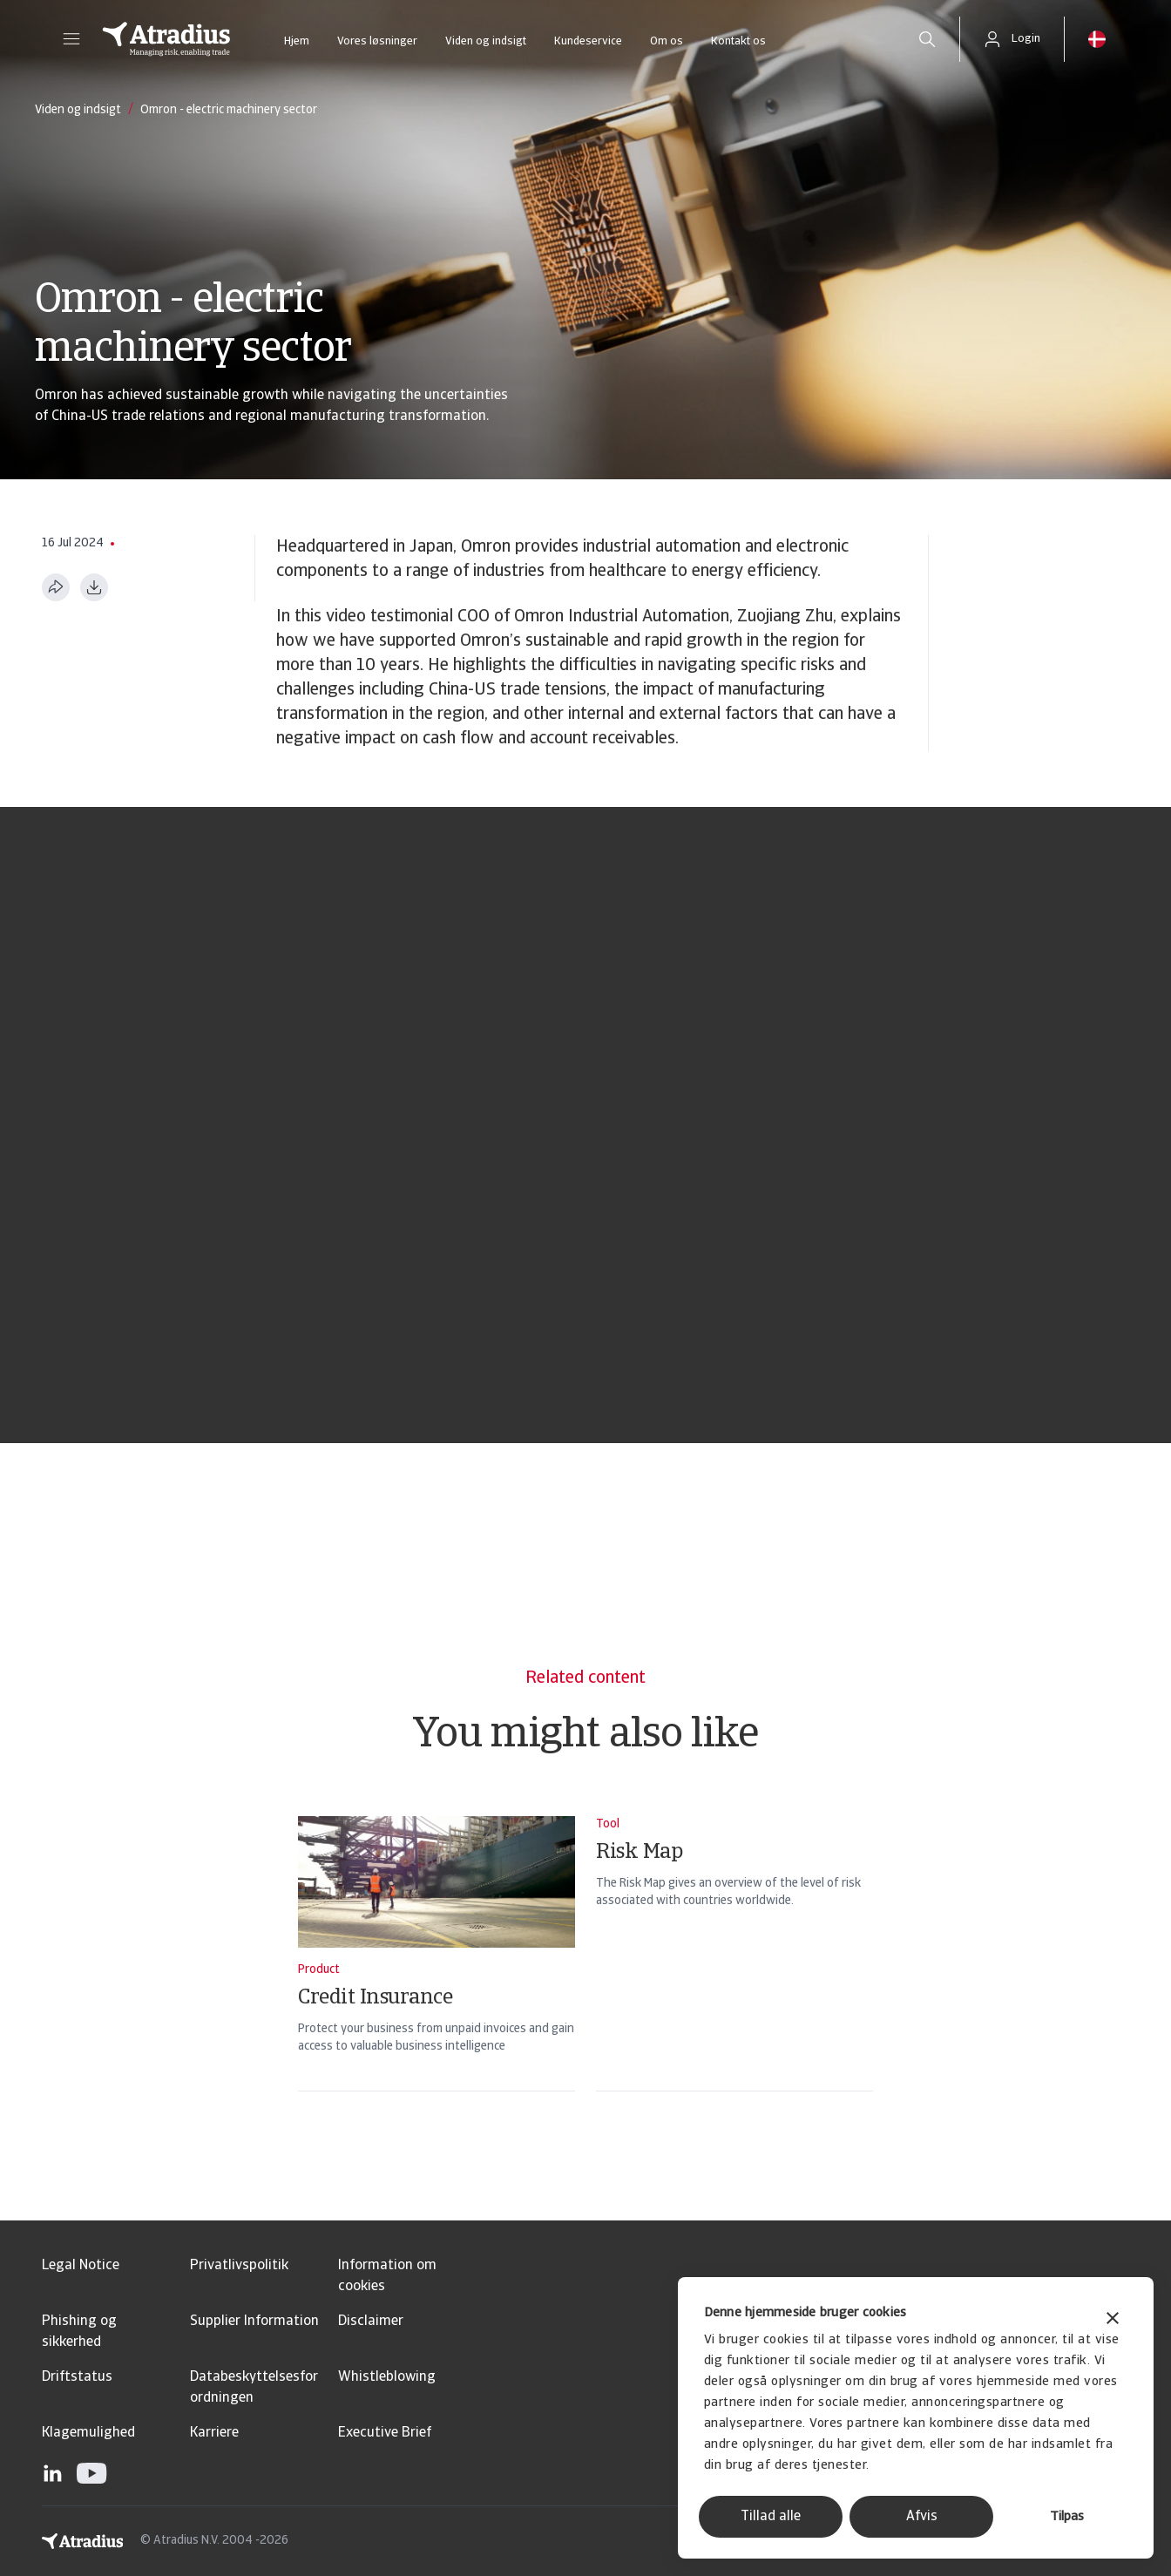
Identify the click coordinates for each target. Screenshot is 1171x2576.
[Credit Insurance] (436, 1976)
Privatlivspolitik (239, 2266)
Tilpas (1067, 2517)
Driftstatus (77, 2377)
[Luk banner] (1113, 2320)
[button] (71, 39)
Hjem (296, 41)
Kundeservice (588, 41)
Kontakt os (738, 41)
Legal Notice (80, 2266)
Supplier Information (254, 2322)
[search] (927, 39)
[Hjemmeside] (166, 39)
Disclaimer (370, 2322)
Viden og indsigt (485, 41)
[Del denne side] (56, 587)
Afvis (921, 2517)
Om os (666, 41)
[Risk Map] (734, 1976)
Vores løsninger (377, 41)
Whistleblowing (387, 2377)
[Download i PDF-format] (94, 587)
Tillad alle (771, 2517)
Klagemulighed (88, 2433)
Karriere (214, 2433)
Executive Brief (384, 2433)
